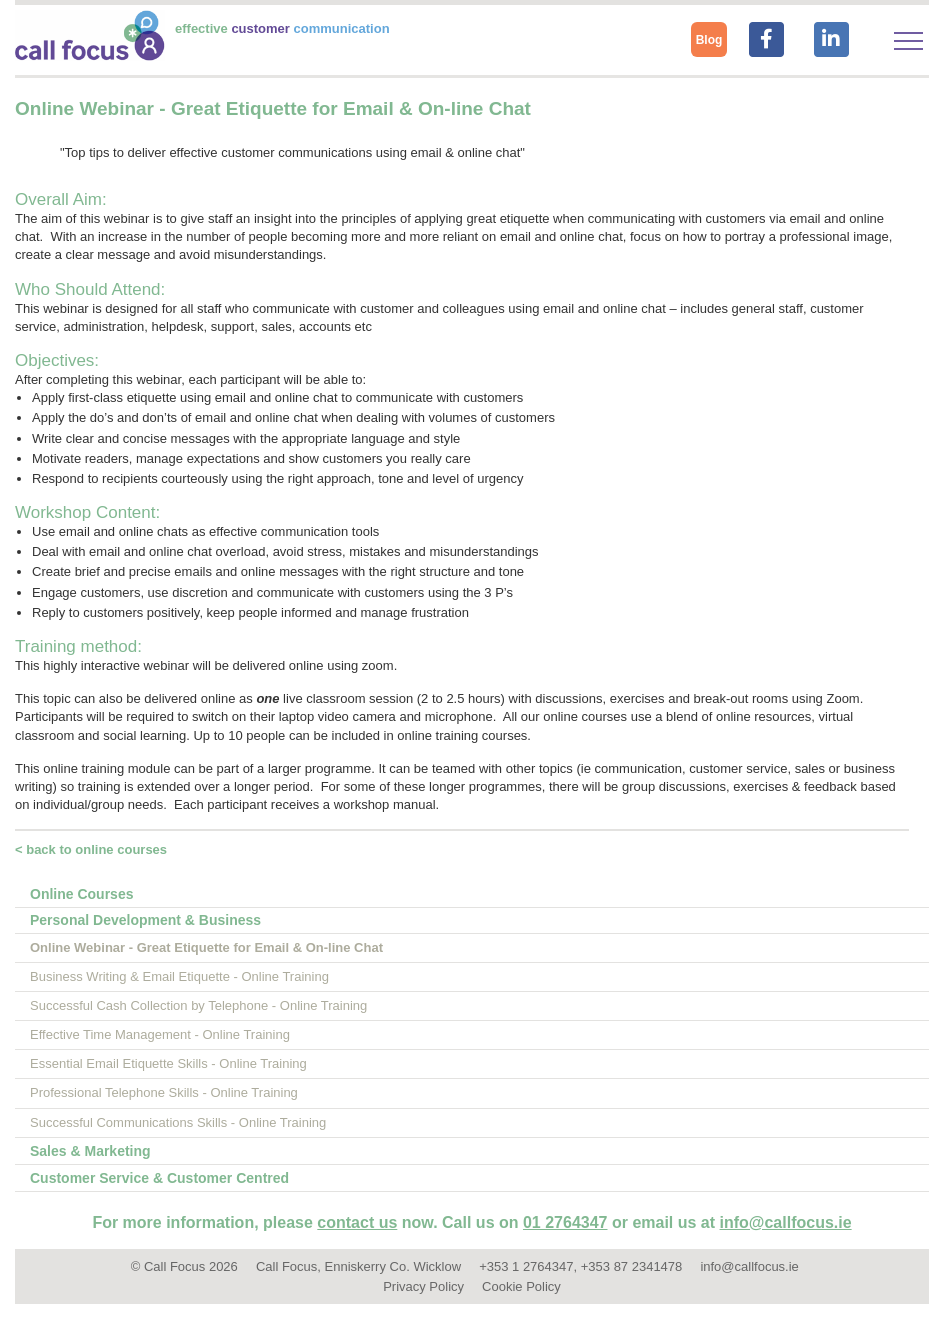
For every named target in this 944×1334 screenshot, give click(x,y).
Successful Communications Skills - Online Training (178, 1122)
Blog (709, 40)
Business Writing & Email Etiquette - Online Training (179, 976)
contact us (357, 1222)
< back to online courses (91, 849)
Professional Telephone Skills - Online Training (164, 1092)
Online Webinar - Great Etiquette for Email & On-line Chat (206, 947)
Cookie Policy (521, 1286)
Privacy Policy (423, 1286)
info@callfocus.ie (786, 1222)
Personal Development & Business (145, 920)
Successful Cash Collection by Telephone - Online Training (198, 1005)
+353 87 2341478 (632, 1266)
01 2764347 (565, 1222)
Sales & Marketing (90, 1151)
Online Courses (81, 894)
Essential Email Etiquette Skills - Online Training (168, 1063)
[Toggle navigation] (908, 41)
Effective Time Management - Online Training (160, 1034)
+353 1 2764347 (526, 1266)
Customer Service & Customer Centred (159, 1178)
